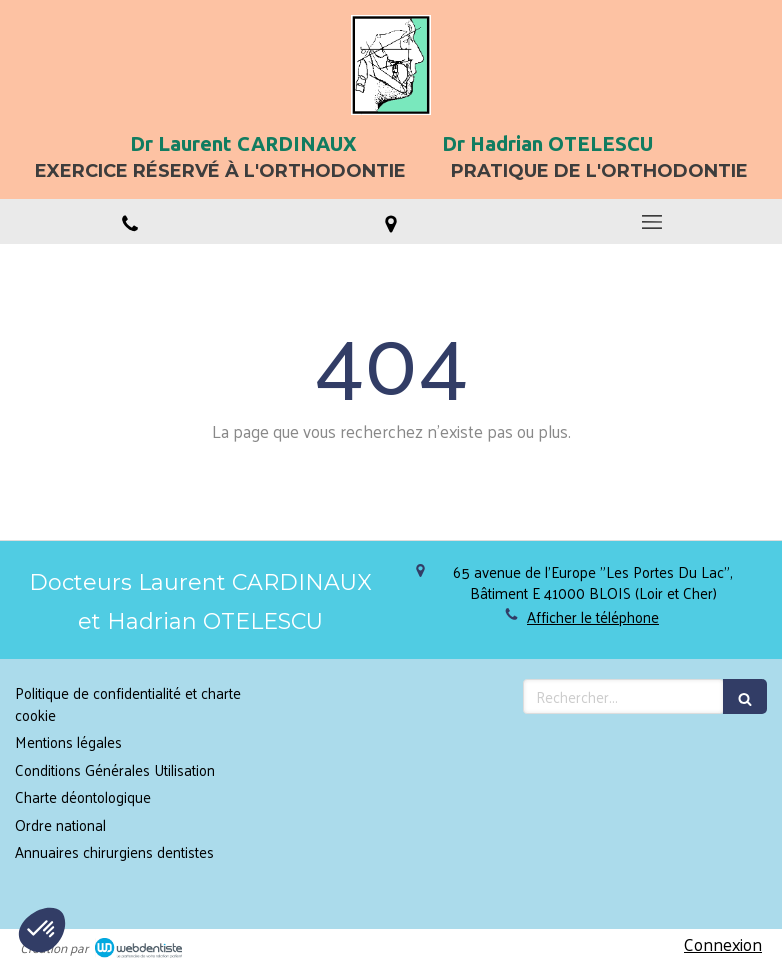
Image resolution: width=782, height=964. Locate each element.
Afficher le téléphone (593, 616)
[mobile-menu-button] (651, 222)
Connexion (723, 944)
